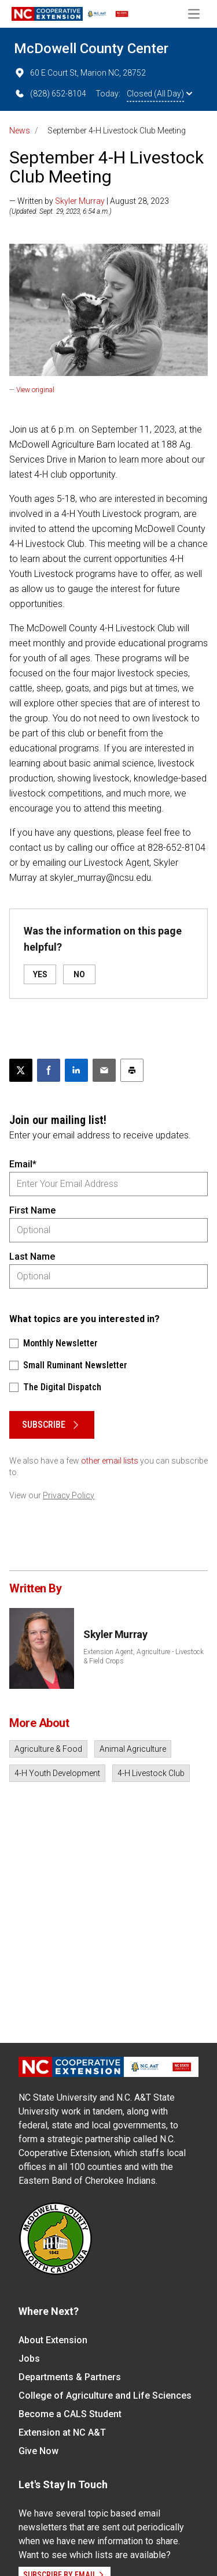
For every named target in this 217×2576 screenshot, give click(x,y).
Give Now (38, 2450)
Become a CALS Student (70, 2414)
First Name (32, 1210)
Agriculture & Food (48, 1749)
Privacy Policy (68, 1495)
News (19, 130)
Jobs (29, 2358)
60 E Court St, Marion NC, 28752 (80, 73)
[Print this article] (132, 1070)
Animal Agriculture (133, 1749)
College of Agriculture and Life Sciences (105, 2395)
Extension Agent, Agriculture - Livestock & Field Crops (143, 1656)
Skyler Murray (80, 201)
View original (35, 390)
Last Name (32, 1256)
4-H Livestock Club (151, 1773)
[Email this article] (104, 1070)
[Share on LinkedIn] (76, 1070)
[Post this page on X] (20, 1070)
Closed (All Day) (159, 93)
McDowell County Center (91, 48)
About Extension (53, 2340)
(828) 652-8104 (50, 93)
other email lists (109, 1460)
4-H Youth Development (57, 1773)
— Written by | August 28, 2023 (89, 201)
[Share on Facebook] (48, 1070)
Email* (22, 1164)
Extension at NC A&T (62, 2432)
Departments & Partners (70, 2377)
